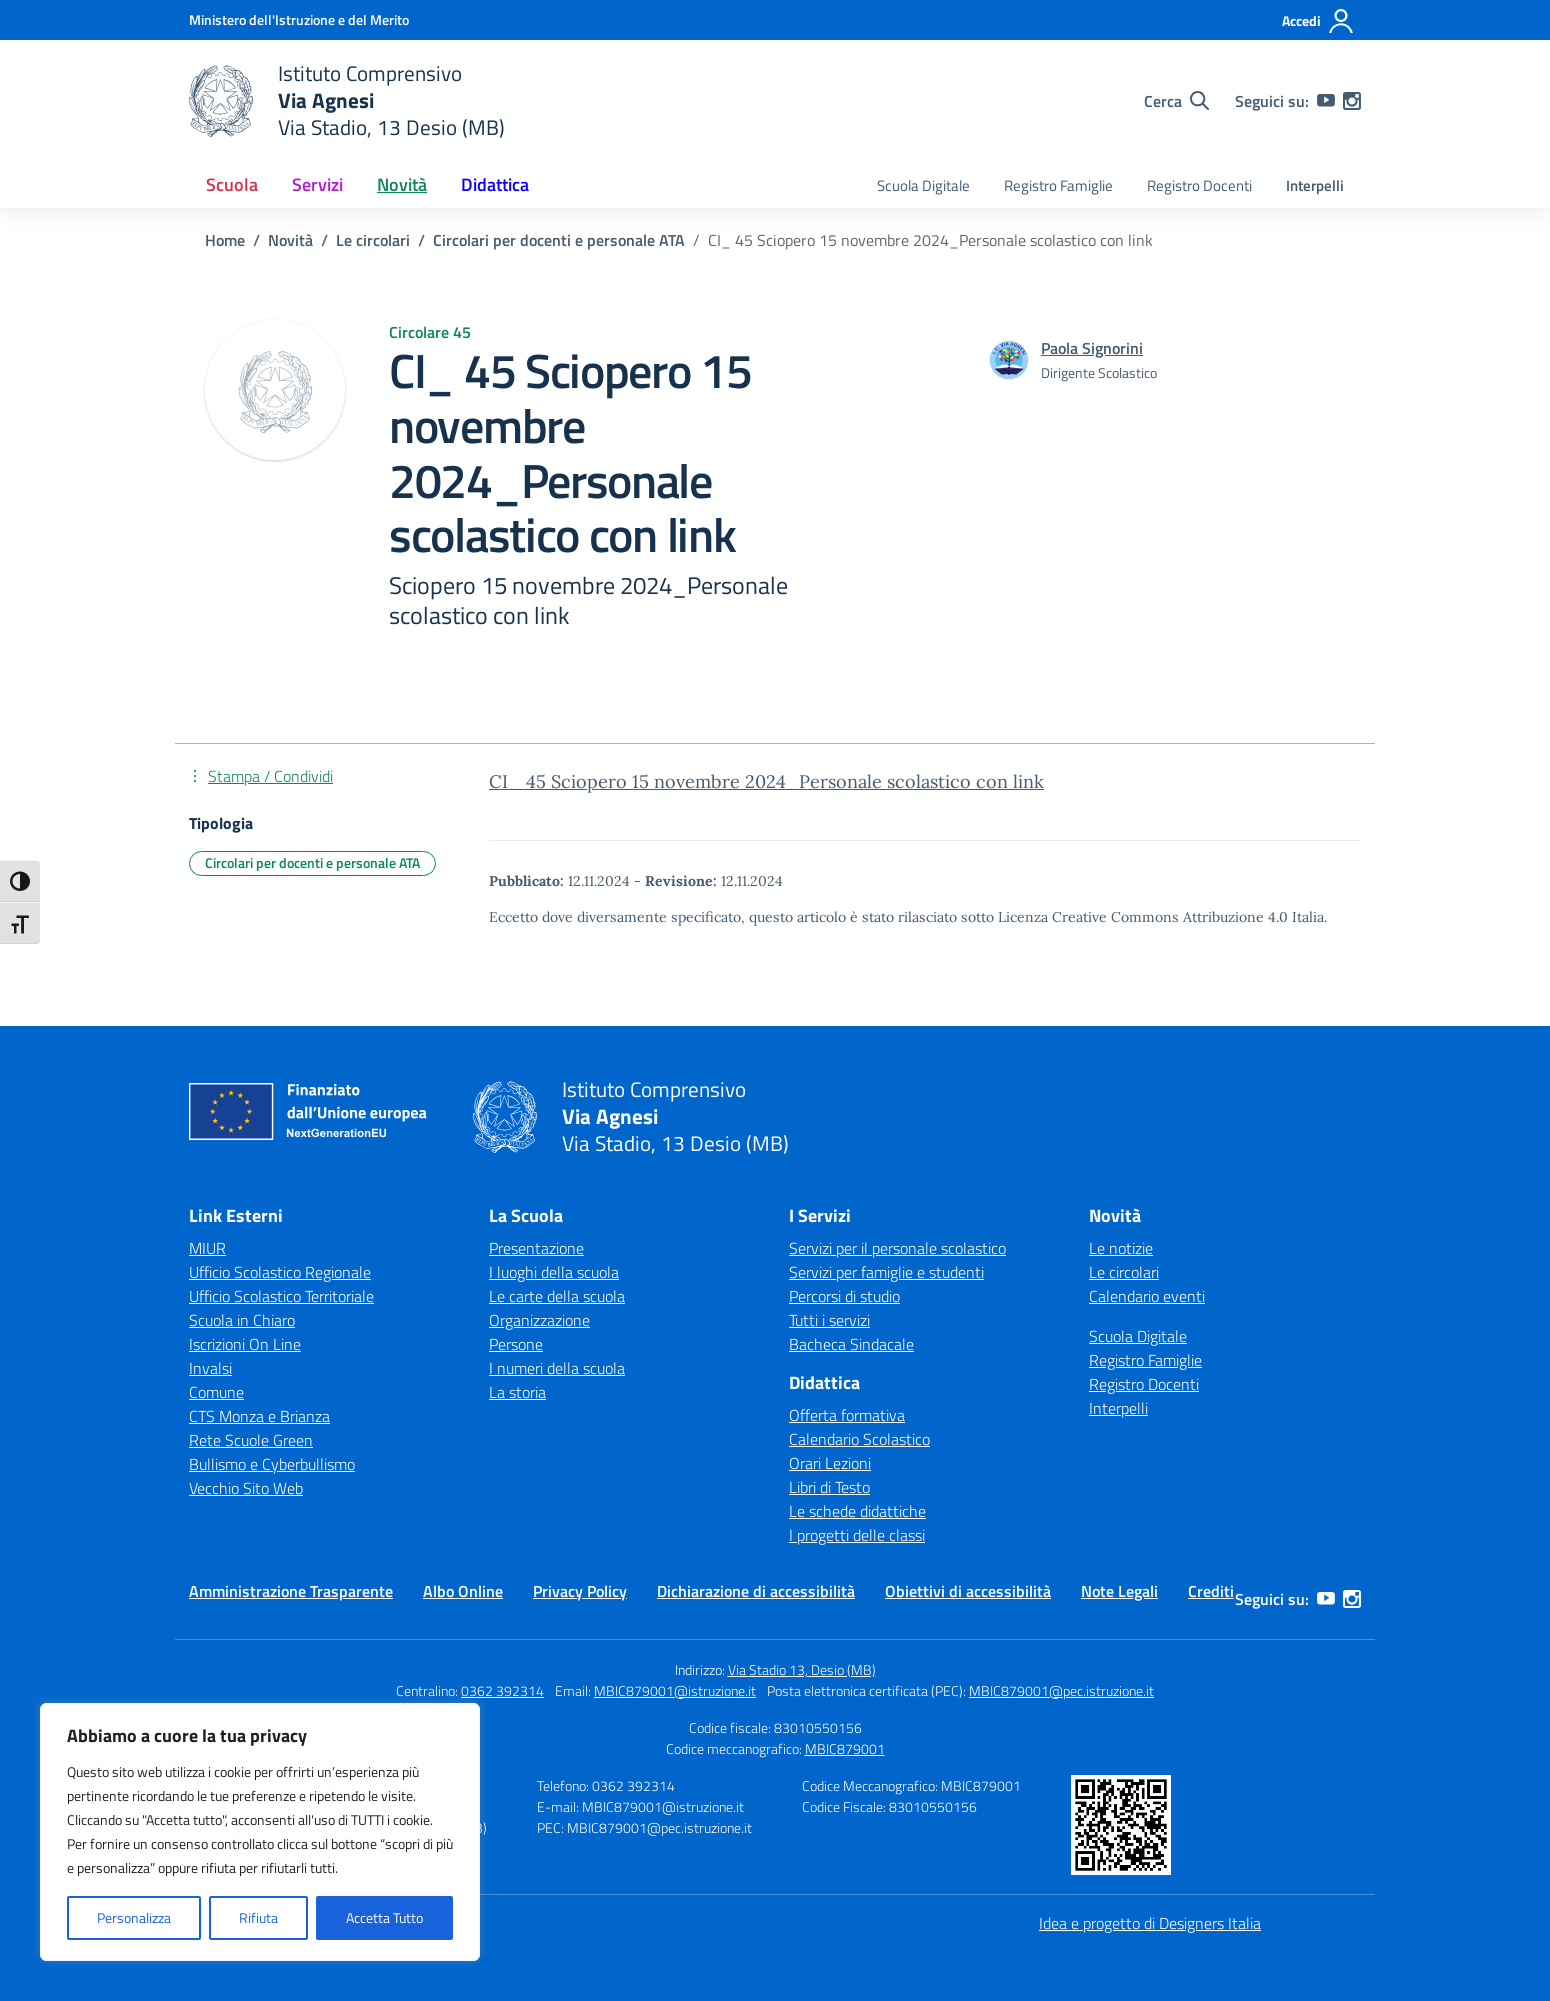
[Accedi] (1318, 21)
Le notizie (1121, 1248)
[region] (260, 1832)
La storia (517, 1392)
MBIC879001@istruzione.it (675, 1690)
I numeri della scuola (557, 1368)
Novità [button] (402, 184)
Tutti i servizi (829, 1320)
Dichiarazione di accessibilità (756, 1591)
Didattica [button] (495, 184)
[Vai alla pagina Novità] (290, 240)
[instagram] (1352, 101)
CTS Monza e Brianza (259, 1416)
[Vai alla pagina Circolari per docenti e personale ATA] (559, 240)
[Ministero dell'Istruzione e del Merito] (299, 19)
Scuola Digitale (923, 185)
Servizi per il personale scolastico (897, 1248)
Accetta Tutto (384, 1917)
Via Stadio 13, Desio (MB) (802, 1669)
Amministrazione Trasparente (291, 1591)
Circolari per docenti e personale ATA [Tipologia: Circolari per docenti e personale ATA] (312, 862)
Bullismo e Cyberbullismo (272, 1464)
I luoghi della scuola (554, 1272)
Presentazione (536, 1248)
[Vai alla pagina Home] (225, 240)
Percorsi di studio (844, 1296)
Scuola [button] (232, 184)
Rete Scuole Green (251, 1440)
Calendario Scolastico (859, 1439)
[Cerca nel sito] (1176, 101)
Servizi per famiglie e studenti (886, 1272)
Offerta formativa (847, 1415)
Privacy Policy (580, 1591)
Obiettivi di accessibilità (968, 1591)
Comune (216, 1392)
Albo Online (463, 1591)
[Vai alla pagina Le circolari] (373, 240)
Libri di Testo (829, 1487)
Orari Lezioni (830, 1463)
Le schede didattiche (857, 1511)
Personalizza (134, 1917)
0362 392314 (502, 1690)
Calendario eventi (1147, 1296)
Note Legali (1119, 1591)
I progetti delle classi (857, 1535)
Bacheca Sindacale (851, 1344)
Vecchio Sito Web (246, 1488)
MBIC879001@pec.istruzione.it (1061, 1690)
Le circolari (1124, 1272)
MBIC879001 (845, 1748)
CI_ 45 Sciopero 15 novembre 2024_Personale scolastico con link (766, 781)
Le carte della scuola (557, 1296)
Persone (516, 1344)
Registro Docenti (1199, 185)
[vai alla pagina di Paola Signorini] (1092, 348)
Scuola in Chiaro (242, 1320)
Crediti (1211, 1591)
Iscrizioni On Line (245, 1344)
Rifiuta (258, 1917)
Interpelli (1315, 185)
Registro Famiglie (1058, 185)
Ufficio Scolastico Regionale (280, 1272)
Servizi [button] (317, 184)
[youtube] (1326, 101)
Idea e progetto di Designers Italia (1150, 1923)
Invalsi (210, 1368)
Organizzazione (539, 1320)
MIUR (207, 1248)
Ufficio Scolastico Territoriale (281, 1296)
